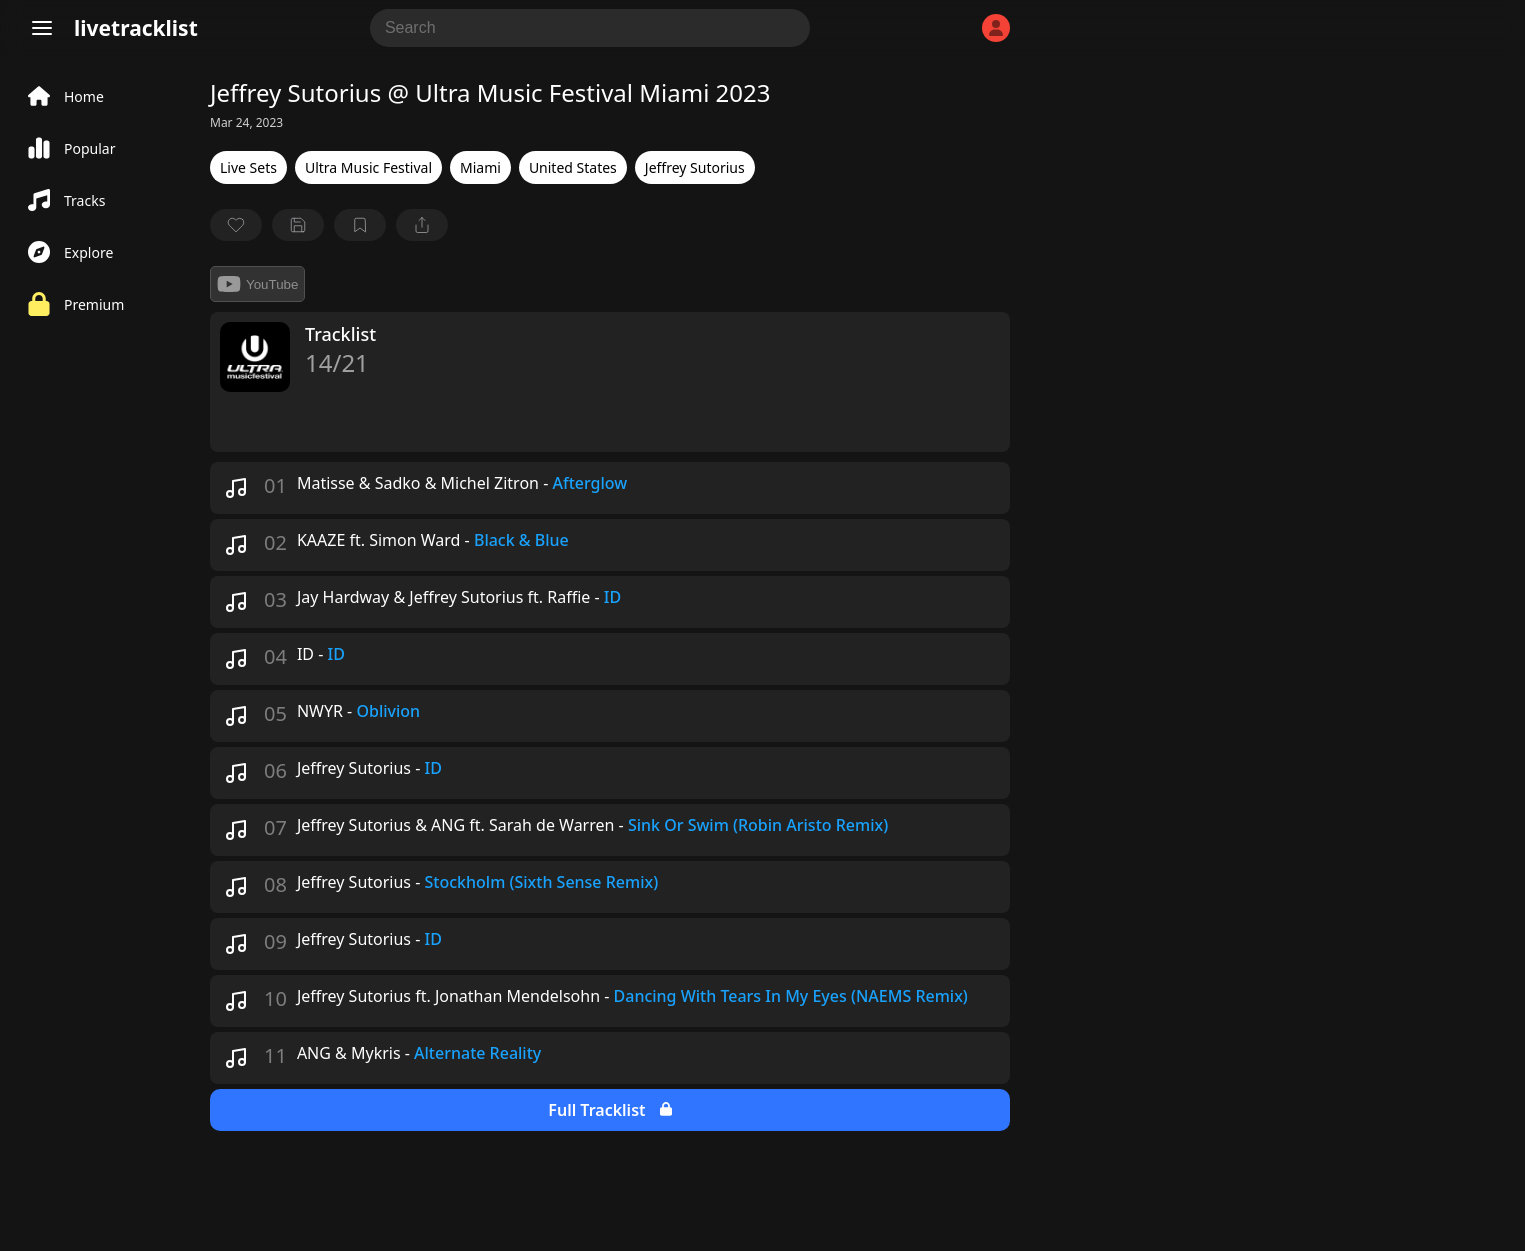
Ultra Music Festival (368, 167)
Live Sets (248, 167)
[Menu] (42, 28)
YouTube (257, 284)
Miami (480, 167)
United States (573, 167)
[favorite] (236, 225)
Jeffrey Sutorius (695, 167)
